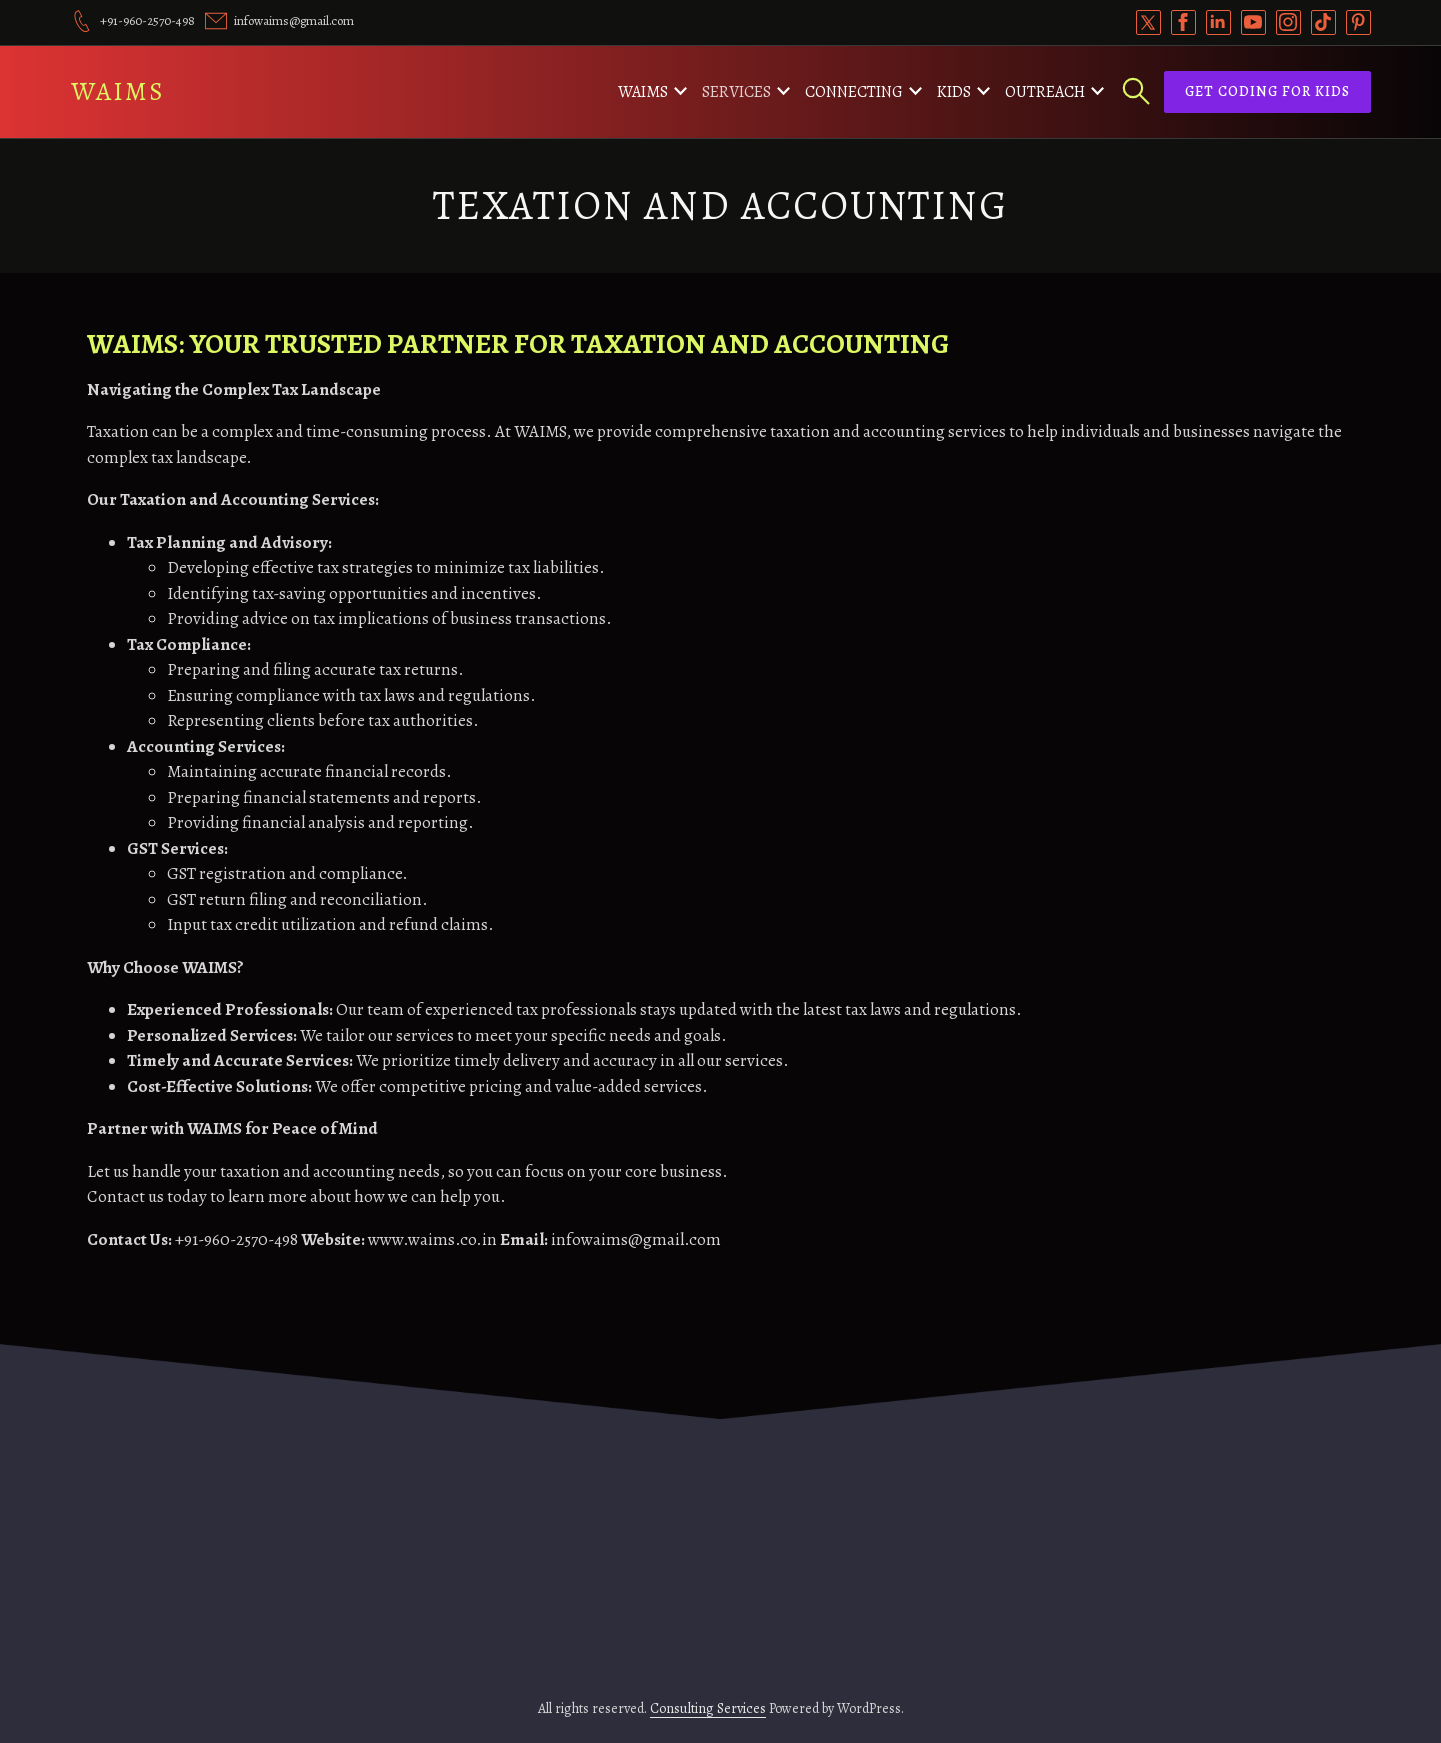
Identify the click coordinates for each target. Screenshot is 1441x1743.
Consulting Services (708, 1708)
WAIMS (118, 91)
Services (736, 92)
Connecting (854, 92)
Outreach (1045, 92)
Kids (954, 92)
